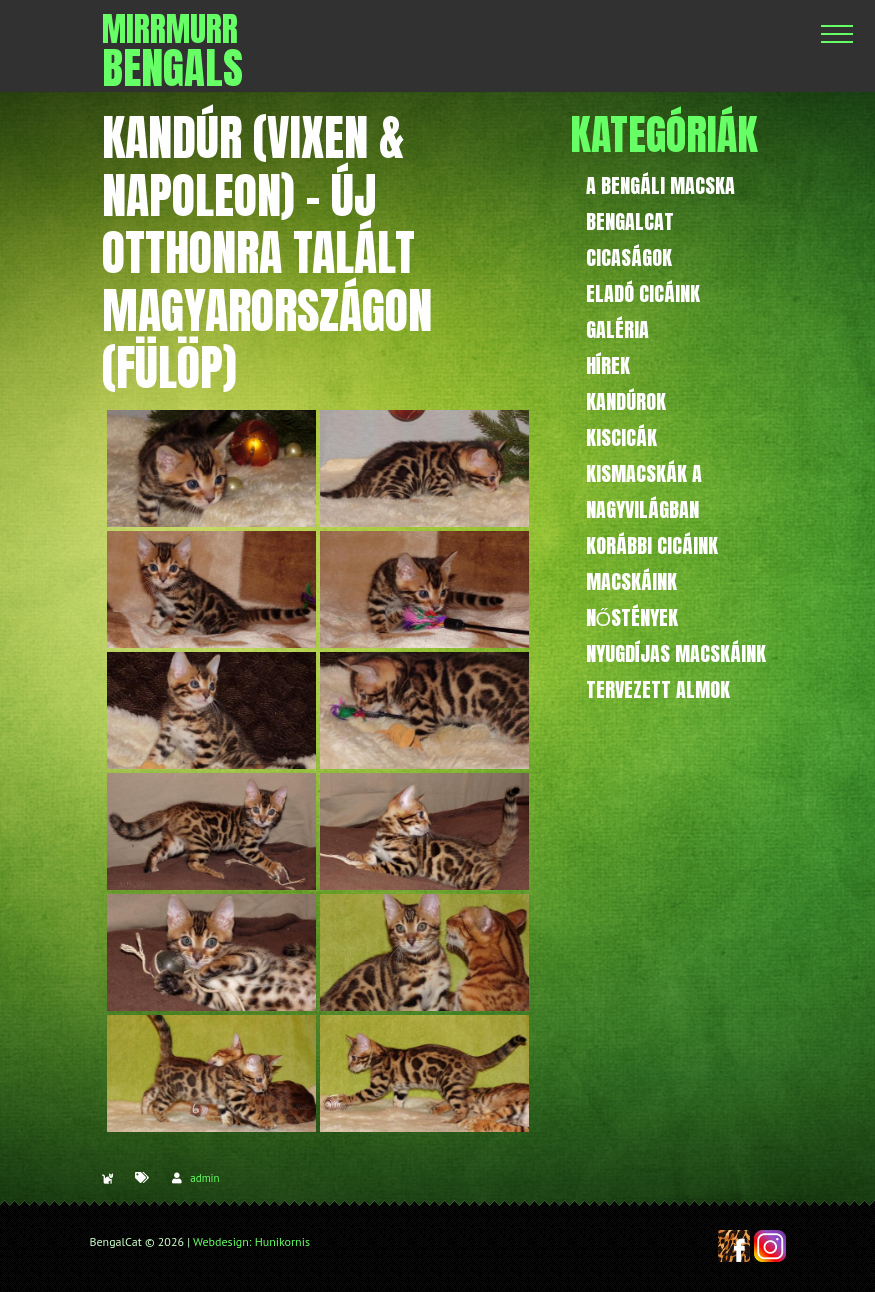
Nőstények (632, 617)
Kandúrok (626, 401)
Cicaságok (629, 257)
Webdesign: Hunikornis (251, 1241)
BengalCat (630, 221)
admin (204, 1178)
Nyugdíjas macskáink (676, 653)
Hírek (608, 365)
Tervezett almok (658, 689)
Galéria (617, 329)
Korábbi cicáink (652, 545)
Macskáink (631, 581)
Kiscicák (621, 437)
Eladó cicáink (643, 293)
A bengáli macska (660, 185)
